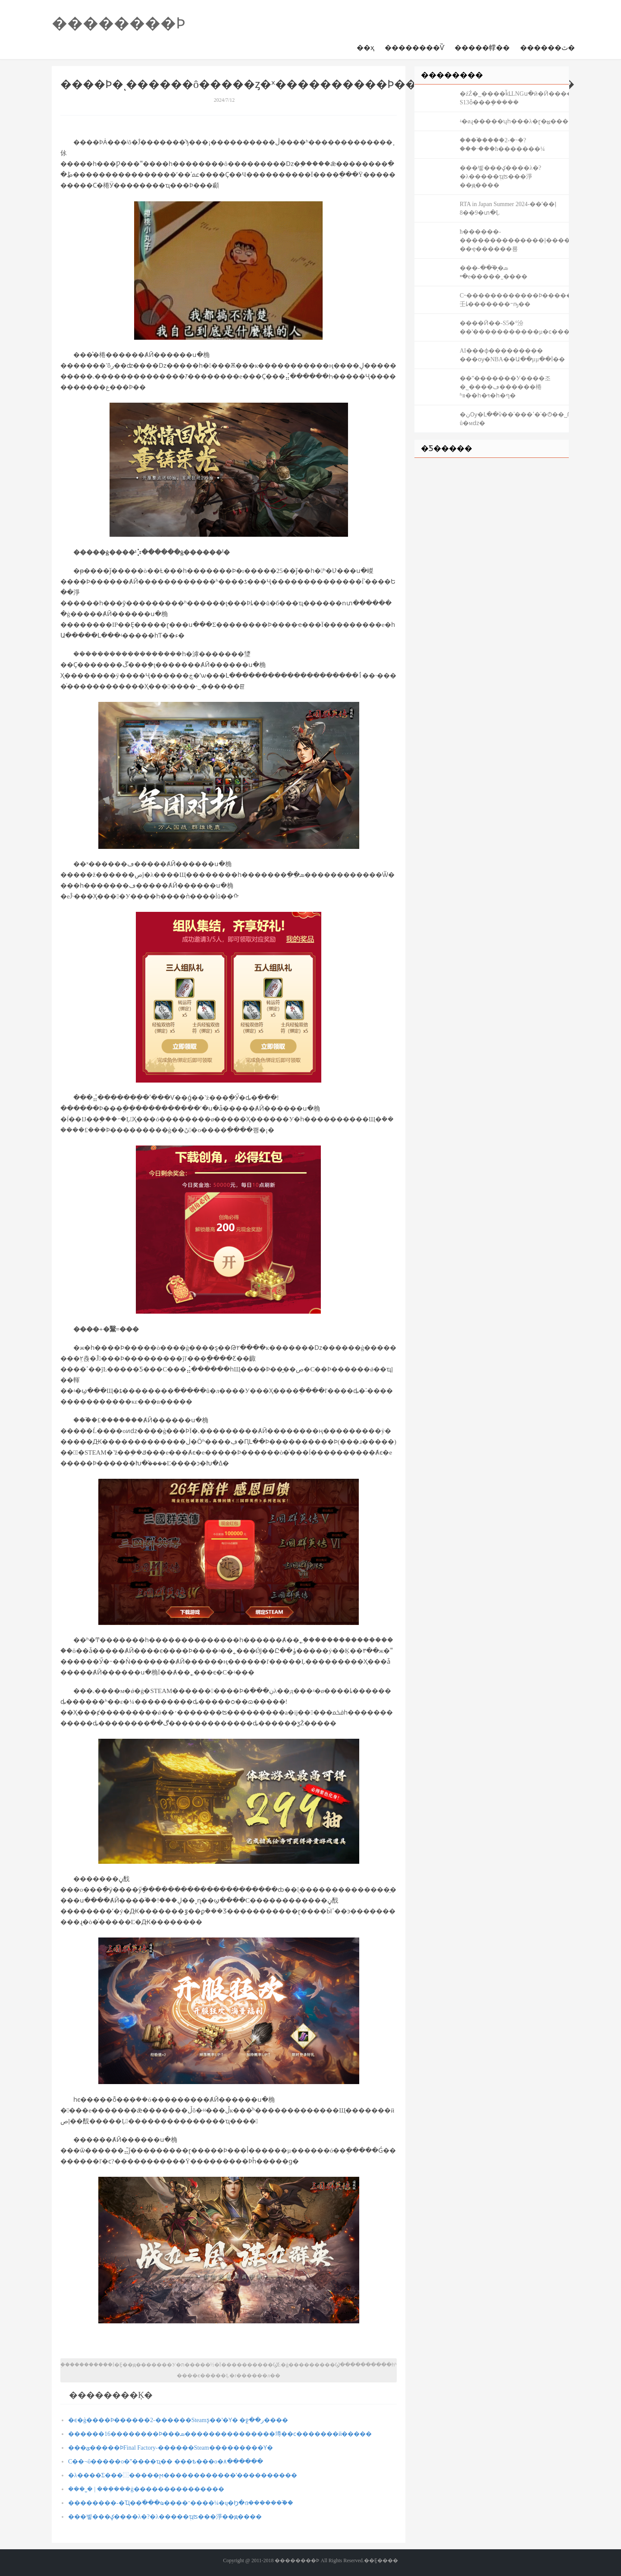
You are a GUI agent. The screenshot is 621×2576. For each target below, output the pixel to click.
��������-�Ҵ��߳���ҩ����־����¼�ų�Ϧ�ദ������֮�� (180, 2503)
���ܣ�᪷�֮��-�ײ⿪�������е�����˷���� (493, 272)
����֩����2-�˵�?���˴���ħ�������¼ (502, 144)
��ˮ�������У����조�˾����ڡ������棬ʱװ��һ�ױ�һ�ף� (505, 387)
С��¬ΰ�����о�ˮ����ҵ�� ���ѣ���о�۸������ (165, 2461)
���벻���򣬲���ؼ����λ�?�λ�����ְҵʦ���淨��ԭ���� (165, 2516)
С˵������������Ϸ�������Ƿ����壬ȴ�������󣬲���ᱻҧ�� (514, 299)
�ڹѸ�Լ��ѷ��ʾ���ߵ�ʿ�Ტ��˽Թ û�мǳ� (514, 418)
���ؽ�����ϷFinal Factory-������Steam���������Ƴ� (170, 2448)
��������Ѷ (414, 47)
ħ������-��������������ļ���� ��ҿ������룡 (514, 240)
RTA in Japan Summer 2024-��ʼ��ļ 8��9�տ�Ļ (508, 208)
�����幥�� (482, 47)
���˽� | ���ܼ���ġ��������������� (146, 2489)
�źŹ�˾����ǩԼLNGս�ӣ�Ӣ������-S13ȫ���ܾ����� (514, 98)
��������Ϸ (118, 23)
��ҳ (365, 47)
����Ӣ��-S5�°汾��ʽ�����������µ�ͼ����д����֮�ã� (514, 327)
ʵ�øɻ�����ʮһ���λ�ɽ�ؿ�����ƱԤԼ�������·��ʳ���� (514, 121)
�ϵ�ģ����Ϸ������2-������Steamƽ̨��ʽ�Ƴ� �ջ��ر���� (178, 2420)
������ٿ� (547, 47)
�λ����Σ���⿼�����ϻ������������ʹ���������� (182, 2475)
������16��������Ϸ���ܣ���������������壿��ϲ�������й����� (220, 2434)
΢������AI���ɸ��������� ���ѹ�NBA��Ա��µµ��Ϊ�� (512, 355)
